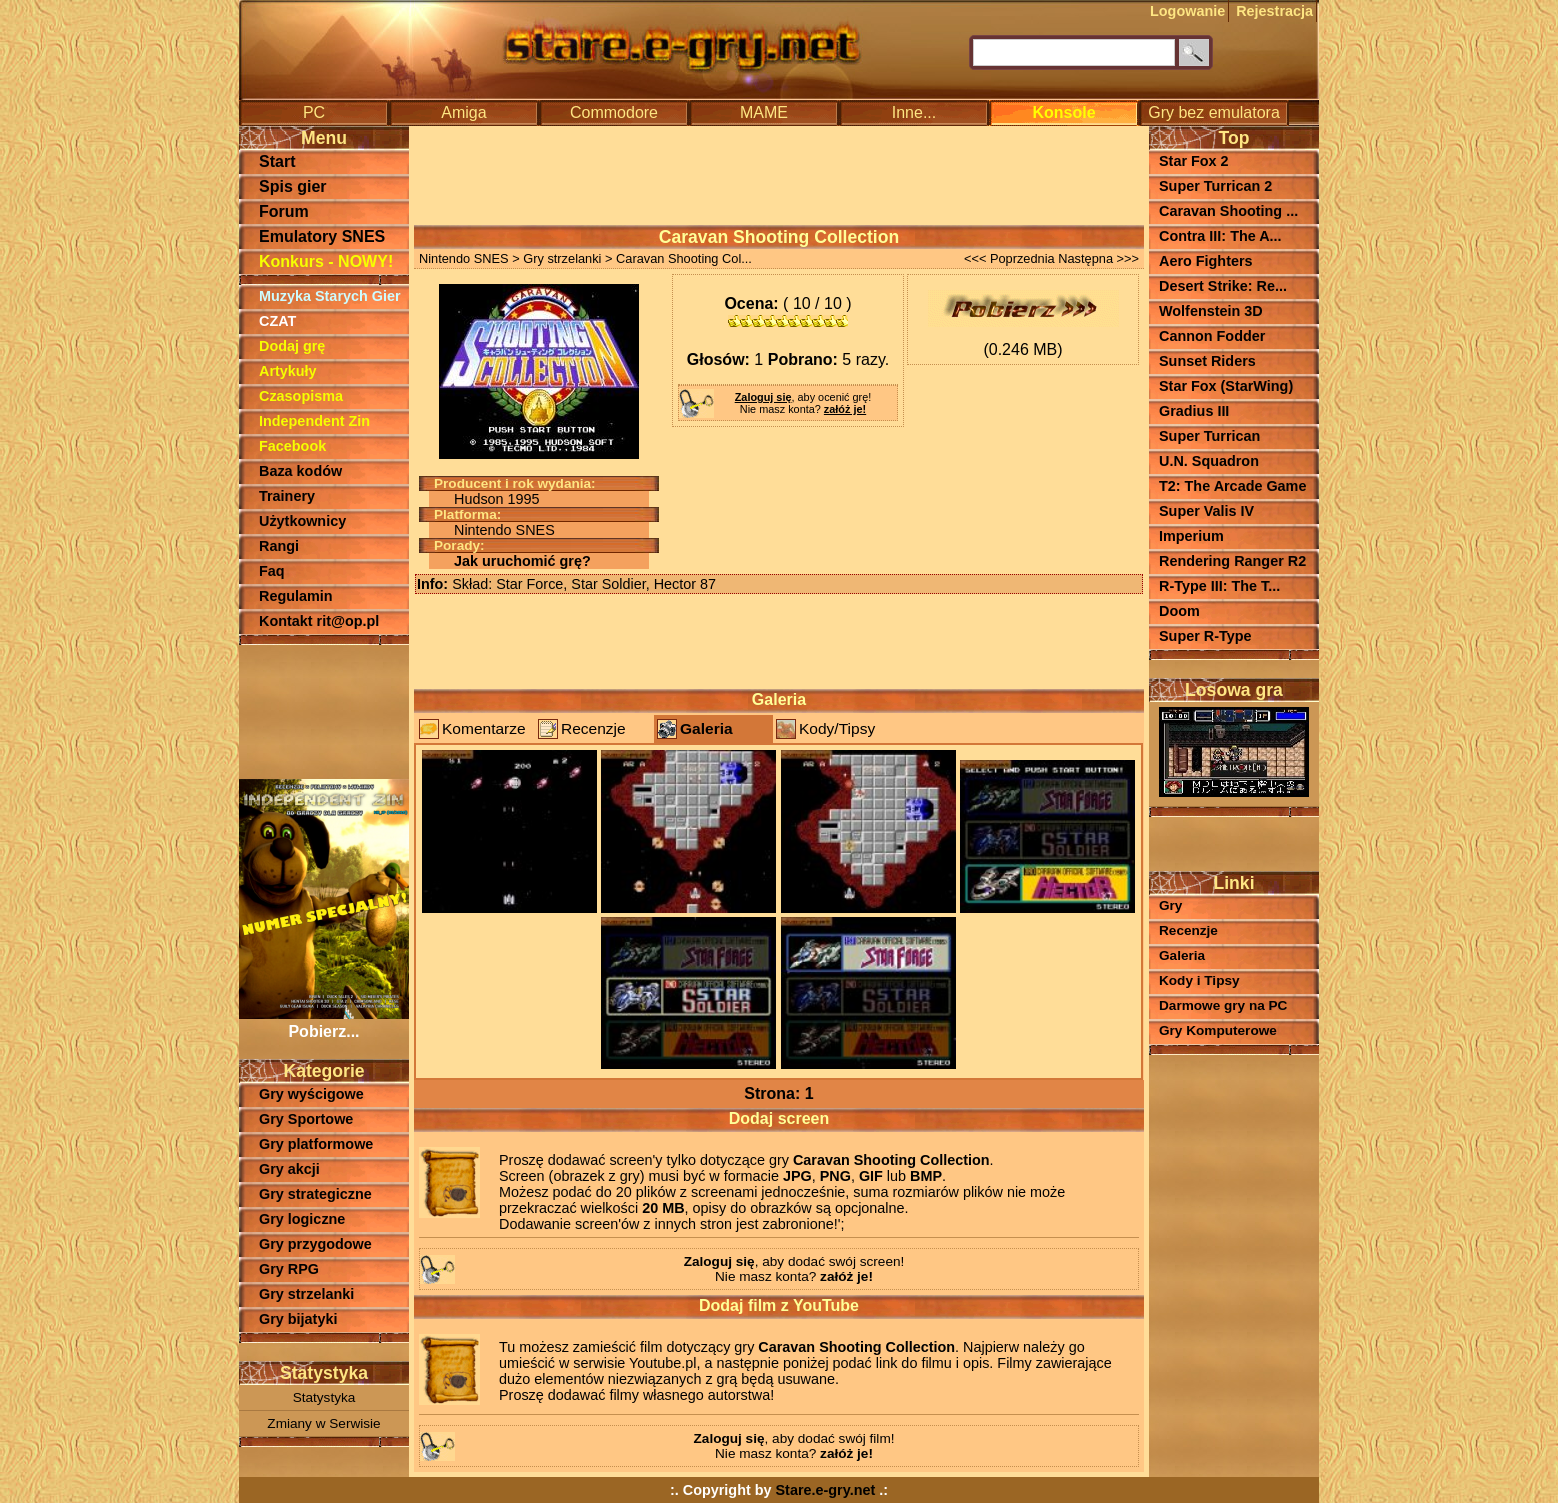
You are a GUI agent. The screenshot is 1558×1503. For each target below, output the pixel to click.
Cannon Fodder (1212, 336)
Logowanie (1187, 11)
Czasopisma (301, 396)
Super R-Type (1205, 636)
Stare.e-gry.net (826, 1490)
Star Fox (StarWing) (1226, 386)
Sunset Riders (1207, 361)
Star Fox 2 (1194, 161)
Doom (1179, 611)
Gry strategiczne (315, 1194)
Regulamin (296, 596)
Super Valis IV (1206, 511)
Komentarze (484, 728)
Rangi (279, 546)
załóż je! (845, 409)
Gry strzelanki (306, 1294)
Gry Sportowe (306, 1119)
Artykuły (288, 371)
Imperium (1191, 536)
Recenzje (593, 728)
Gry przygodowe (315, 1244)
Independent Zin (314, 421)
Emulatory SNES (322, 236)
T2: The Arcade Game (1232, 486)
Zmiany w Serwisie (323, 1423)
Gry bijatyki (298, 1319)
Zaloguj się (763, 397)
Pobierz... (324, 1022)
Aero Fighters (1206, 261)
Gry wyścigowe (311, 1094)
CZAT (277, 321)
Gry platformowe (316, 1144)
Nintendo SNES (464, 258)
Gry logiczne (302, 1219)
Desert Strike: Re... (1223, 286)
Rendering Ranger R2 (1232, 561)
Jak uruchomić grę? (522, 561)
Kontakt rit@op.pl (319, 621)
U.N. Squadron (1209, 461)
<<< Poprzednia (1009, 258)
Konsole (1063, 112)
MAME (764, 112)
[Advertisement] (324, 710)
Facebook (292, 446)
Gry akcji (289, 1169)
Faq (272, 571)
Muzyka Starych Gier (330, 296)
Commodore (614, 112)
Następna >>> (1098, 258)
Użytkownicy (302, 521)
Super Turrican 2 (1215, 186)
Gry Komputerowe (1218, 1030)
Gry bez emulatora (1214, 112)
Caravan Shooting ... (1228, 211)
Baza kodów (300, 471)
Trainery (287, 496)
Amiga (463, 112)
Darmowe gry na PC (1223, 1005)
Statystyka (324, 1397)
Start (277, 161)
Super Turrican (1209, 436)
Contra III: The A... (1220, 236)
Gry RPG (289, 1269)
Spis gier (293, 186)
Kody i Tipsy (1199, 980)
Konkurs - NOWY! (326, 261)
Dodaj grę (292, 346)
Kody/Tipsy (837, 728)
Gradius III (1194, 411)
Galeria (706, 728)
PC (314, 112)
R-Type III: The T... (1219, 586)
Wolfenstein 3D (1211, 311)
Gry (1170, 905)
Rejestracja (1274, 11)
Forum (284, 211)
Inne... (914, 112)
